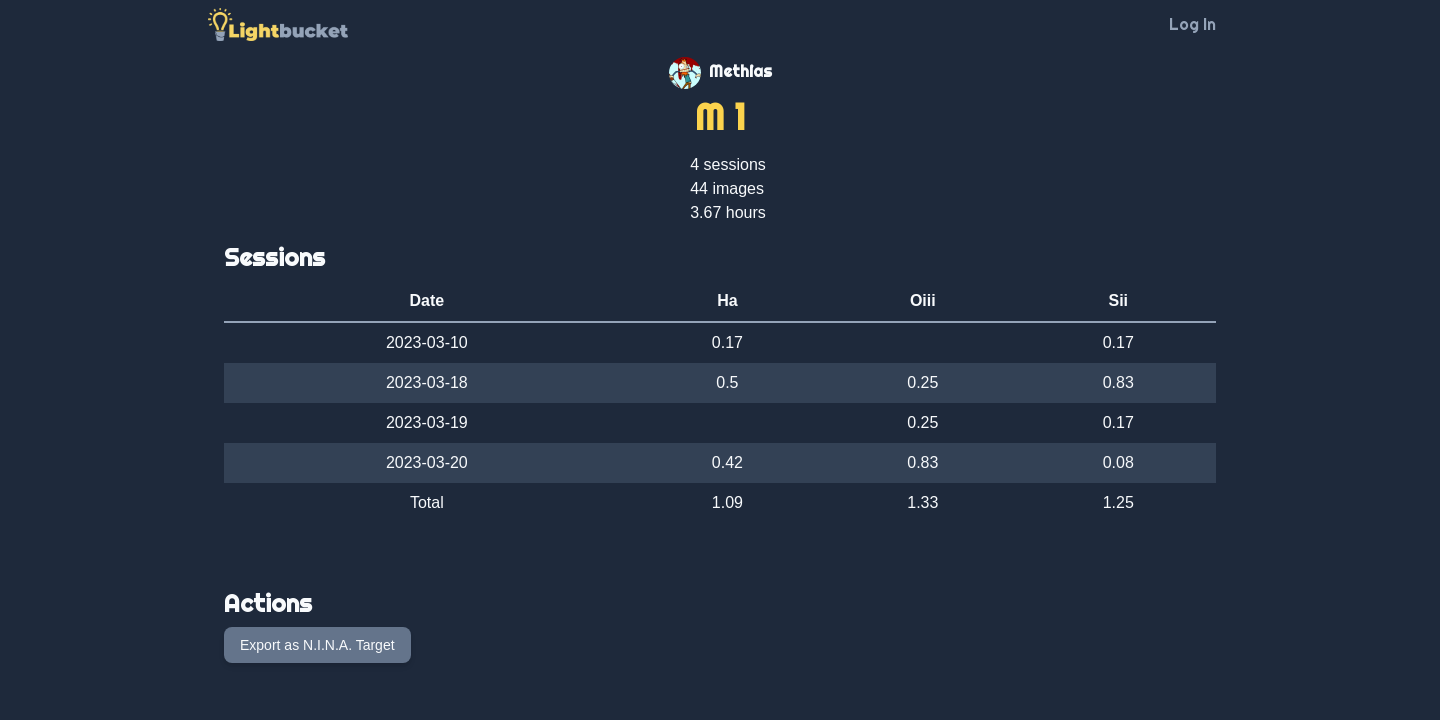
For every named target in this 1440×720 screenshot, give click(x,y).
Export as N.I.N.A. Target (317, 645)
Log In (1192, 24)
